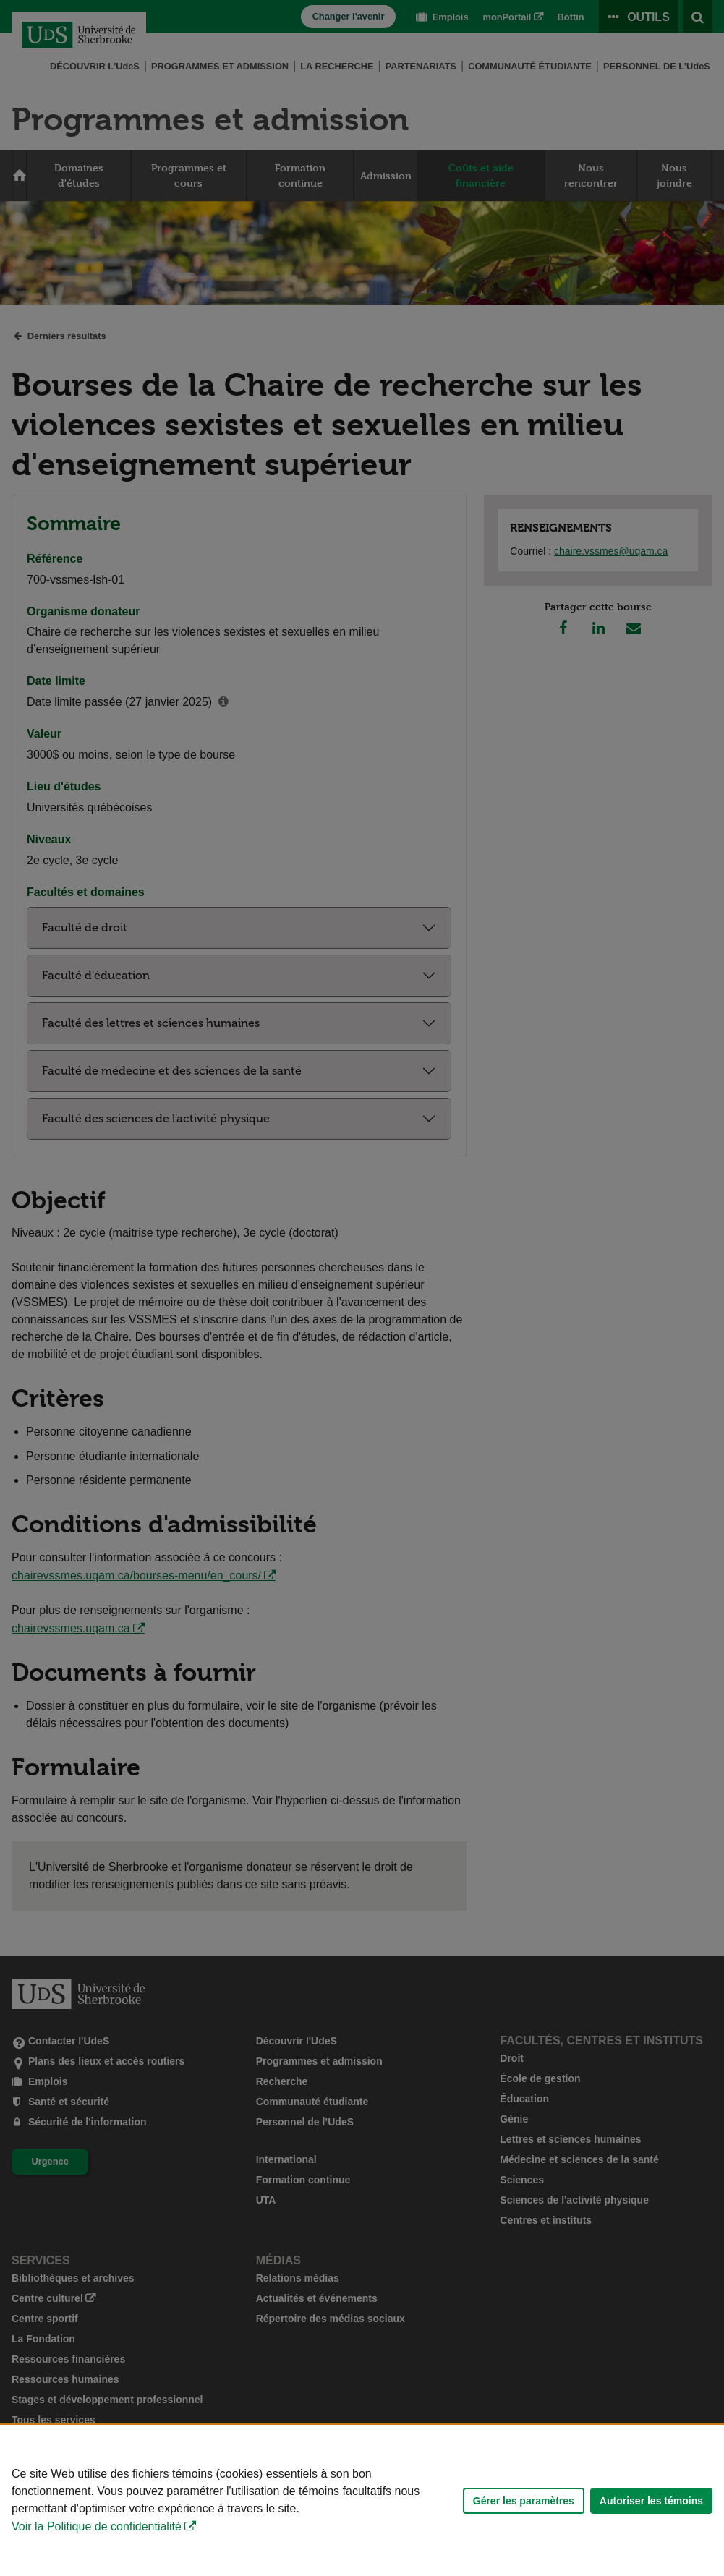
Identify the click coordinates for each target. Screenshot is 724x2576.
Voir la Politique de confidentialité (97, 2534)
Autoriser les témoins (651, 2507)
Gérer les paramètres (523, 2507)
